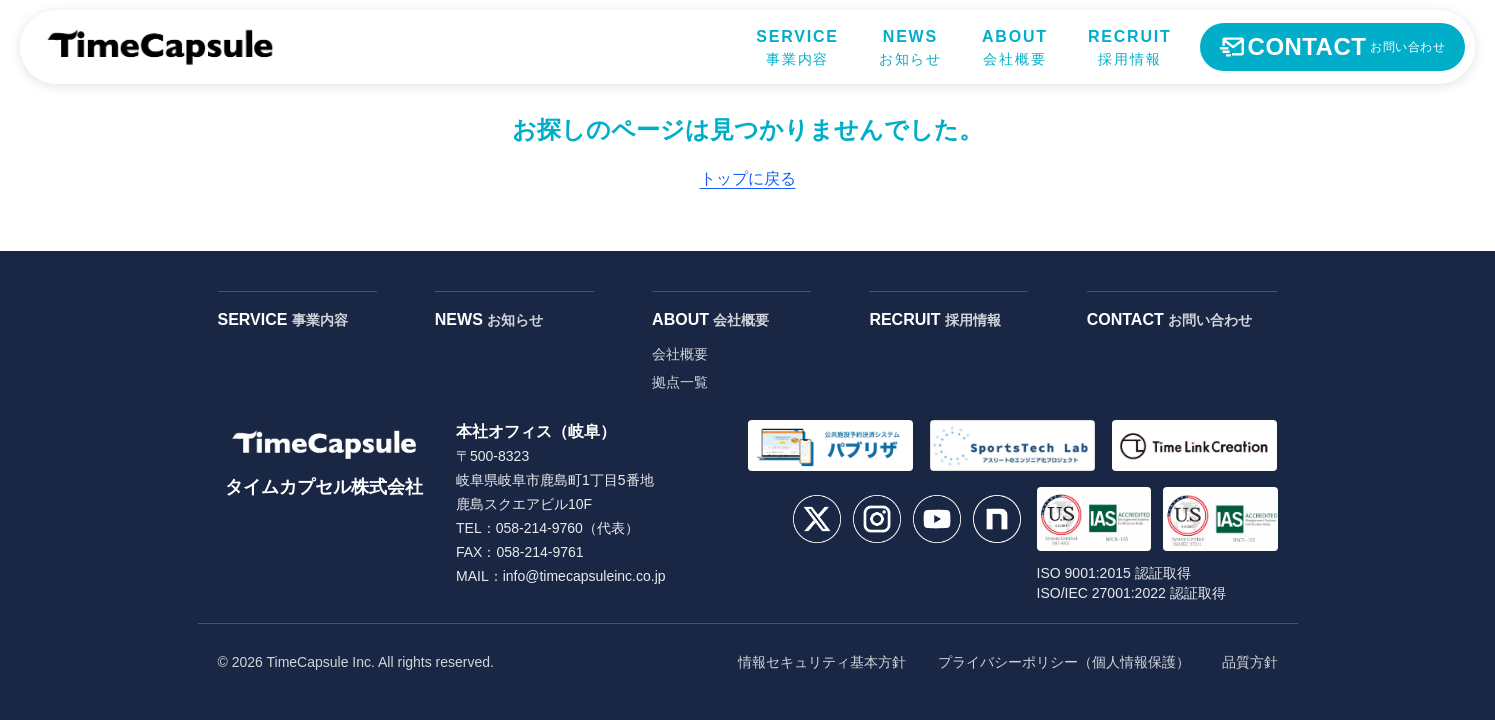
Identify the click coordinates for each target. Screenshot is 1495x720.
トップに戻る (748, 178)
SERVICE (283, 319)
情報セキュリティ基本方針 (822, 662)
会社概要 (680, 354)
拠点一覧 (680, 382)
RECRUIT (935, 319)
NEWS (489, 319)
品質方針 (1250, 662)
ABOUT (710, 319)
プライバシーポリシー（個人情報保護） (1064, 662)
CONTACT (1169, 319)
